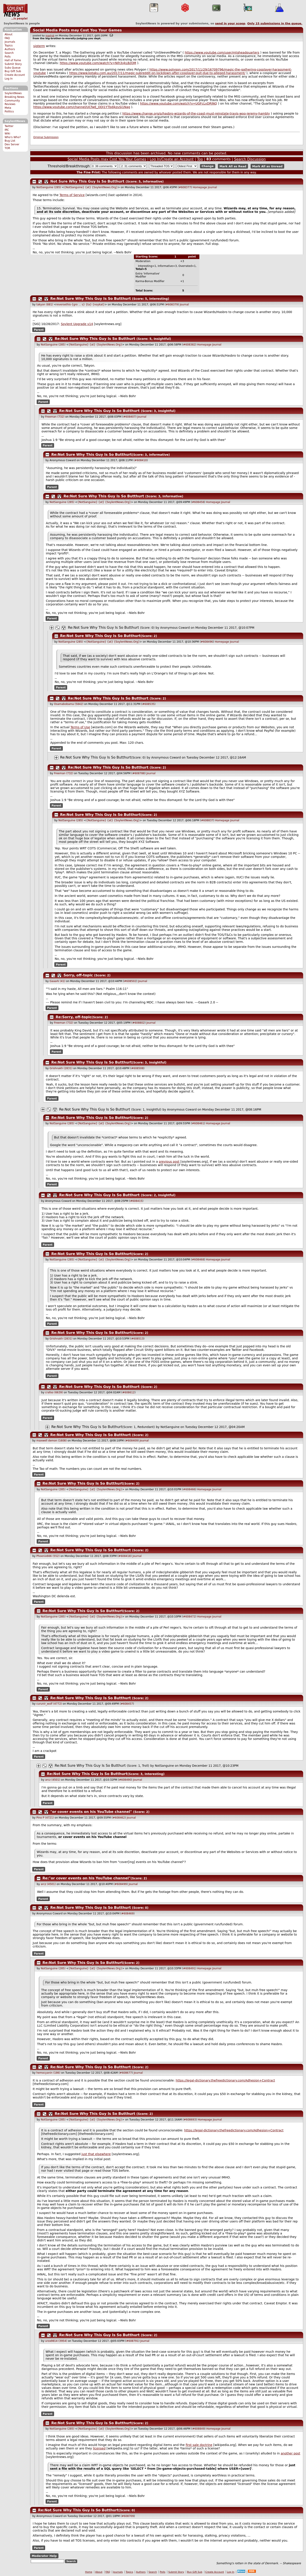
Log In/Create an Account (172, 159)
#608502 (130, 981)
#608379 (172, 304)
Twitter (9, 126)
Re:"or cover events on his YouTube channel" (87, 1878)
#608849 (198, 2428)
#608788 (138, 773)
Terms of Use (80, 727)
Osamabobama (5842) (68, 704)
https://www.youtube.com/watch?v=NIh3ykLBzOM (98, 63)
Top (200, 159)
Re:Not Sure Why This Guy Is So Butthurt (90, 298)
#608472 (189, 1616)
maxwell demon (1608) (51, 1440)
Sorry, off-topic (78, 975)
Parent (39, 329)
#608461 (198, 1123)
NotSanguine (170, 1427)
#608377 (185, 187)
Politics (9, 111)
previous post (169, 1161)
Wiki (7, 133)
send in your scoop (230, 23)
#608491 (189, 1968)
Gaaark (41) (57, 981)
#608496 (207, 641)
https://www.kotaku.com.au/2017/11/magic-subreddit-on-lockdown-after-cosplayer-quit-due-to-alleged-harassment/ (157, 73)
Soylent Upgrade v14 (77, 324)
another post (290, 2453)
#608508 (137, 1068)
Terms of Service (72, 195)
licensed (99, 2448)
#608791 (132, 2340)
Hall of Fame (13, 60)
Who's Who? (13, 137)
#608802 (138, 1022)
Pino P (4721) (45, 1817)
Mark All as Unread (267, 166)
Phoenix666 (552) (48, 1556)
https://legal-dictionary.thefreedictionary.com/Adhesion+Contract (225, 2080)
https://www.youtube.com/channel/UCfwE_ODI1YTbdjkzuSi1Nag (81, 107)
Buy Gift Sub (13, 71)
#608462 (119, 1817)
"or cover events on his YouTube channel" (91, 1812)
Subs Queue (13, 67)
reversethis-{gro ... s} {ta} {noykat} (80, 304)
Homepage (200, 187)
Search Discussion (250, 159)
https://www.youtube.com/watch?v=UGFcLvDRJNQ (178, 103)
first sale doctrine (199, 2445)
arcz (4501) (52, 1779)
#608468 (198, 1259)
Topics (9, 45)
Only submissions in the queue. (275, 23)
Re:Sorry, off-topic (73, 1017)
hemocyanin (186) (48, 2072)
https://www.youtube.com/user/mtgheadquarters (222, 52)
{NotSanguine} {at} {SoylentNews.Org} (91, 187)
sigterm (39, 46)
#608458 (198, 502)
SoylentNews (15, 12)
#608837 (207, 820)
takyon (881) (44, 304)
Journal (212, 187)
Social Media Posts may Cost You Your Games (77, 30)
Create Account (15, 74)
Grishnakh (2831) (61, 1068)
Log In (9, 78)
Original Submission (46, 137)
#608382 (189, 344)
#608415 (136, 1200)
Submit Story (13, 64)
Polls (7, 56)
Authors (10, 49)
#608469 (127, 1913)
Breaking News (14, 96)
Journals (10, 41)
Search (9, 52)
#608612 (128, 1392)
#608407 (129, 416)
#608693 (190, 2119)
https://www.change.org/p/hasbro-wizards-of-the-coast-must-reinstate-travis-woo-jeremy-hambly (196, 113)
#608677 (126, 2072)
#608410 (141, 460)
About (8, 34)
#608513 (137, 1338)
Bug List (10, 140)
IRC (7, 129)
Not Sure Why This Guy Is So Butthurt (87, 181)
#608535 (148, 704)
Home (88, 2572)
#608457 (127, 1703)
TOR (7, 148)
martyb (50, 35)
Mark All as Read (232, 166)
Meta (8, 107)
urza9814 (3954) (56, 2340)
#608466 (189, 1489)
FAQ (7, 38)
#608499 (121, 1884)
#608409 (132, 1440)
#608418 (124, 1556)
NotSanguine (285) (48, 187)
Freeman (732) (54, 416)
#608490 (125, 1779)
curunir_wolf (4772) (49, 1703)
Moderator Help (44, 2555)
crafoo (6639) (54, 1392)
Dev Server (12, 144)
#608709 (128, 2516)
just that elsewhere (96, 2154)
